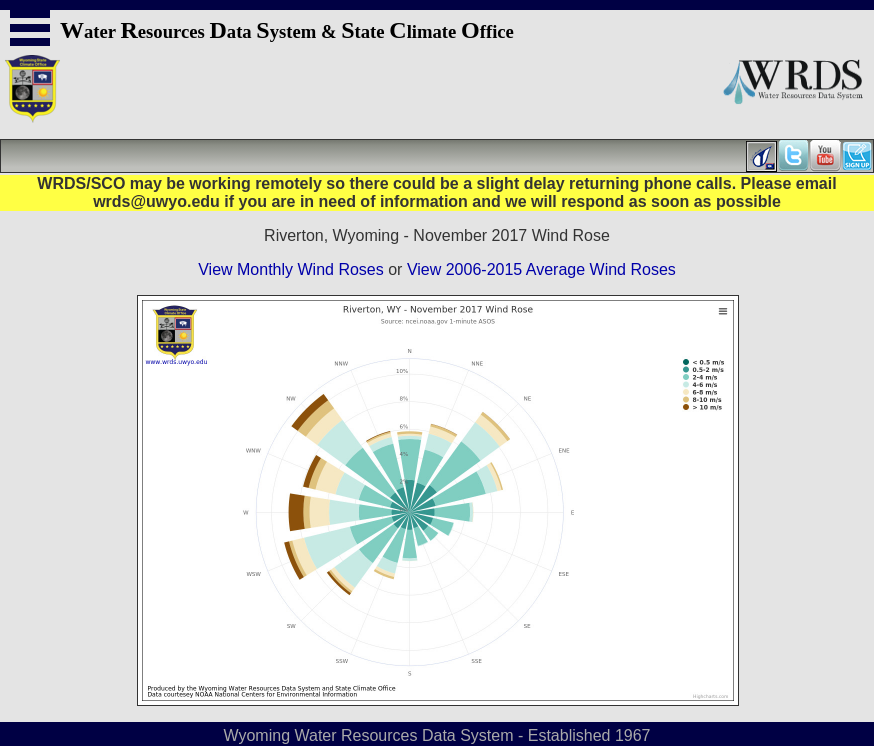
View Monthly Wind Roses (291, 269)
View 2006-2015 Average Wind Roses (541, 269)
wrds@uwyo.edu (156, 201)
